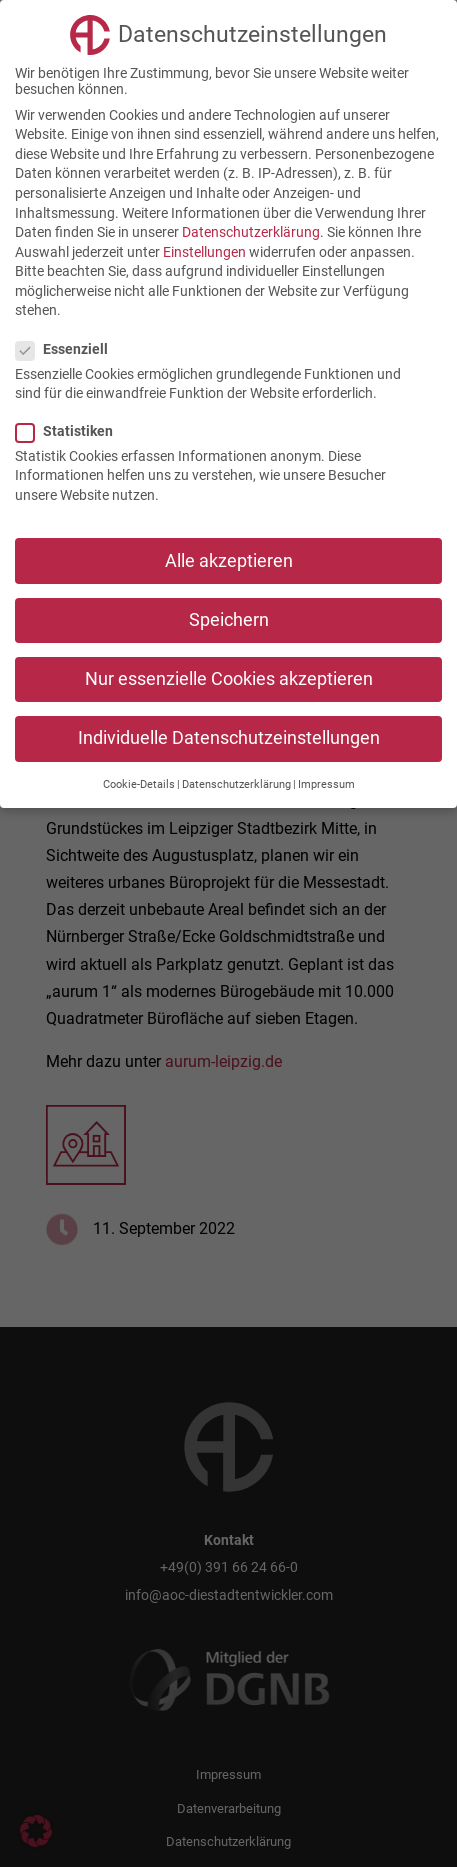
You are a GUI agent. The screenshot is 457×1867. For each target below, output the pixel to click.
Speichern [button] (229, 620)
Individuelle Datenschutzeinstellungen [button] (229, 738)
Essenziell (70, 349)
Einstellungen (204, 252)
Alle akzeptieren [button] (229, 561)
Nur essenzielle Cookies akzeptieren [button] (229, 679)
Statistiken (72, 431)
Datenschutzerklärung (251, 232)
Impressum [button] (326, 784)
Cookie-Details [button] (139, 784)
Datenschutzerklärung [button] (236, 784)
